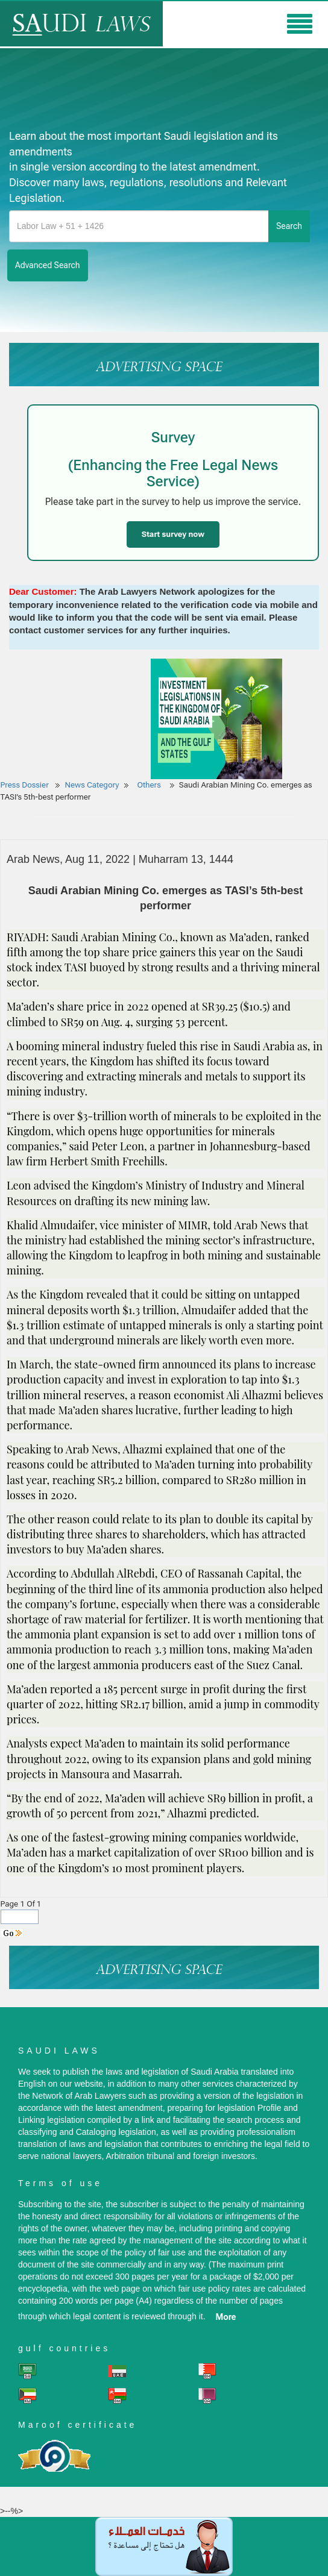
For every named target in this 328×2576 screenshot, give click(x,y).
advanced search (47, 265)
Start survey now (173, 534)
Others (150, 784)
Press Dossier (25, 784)
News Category (92, 784)
